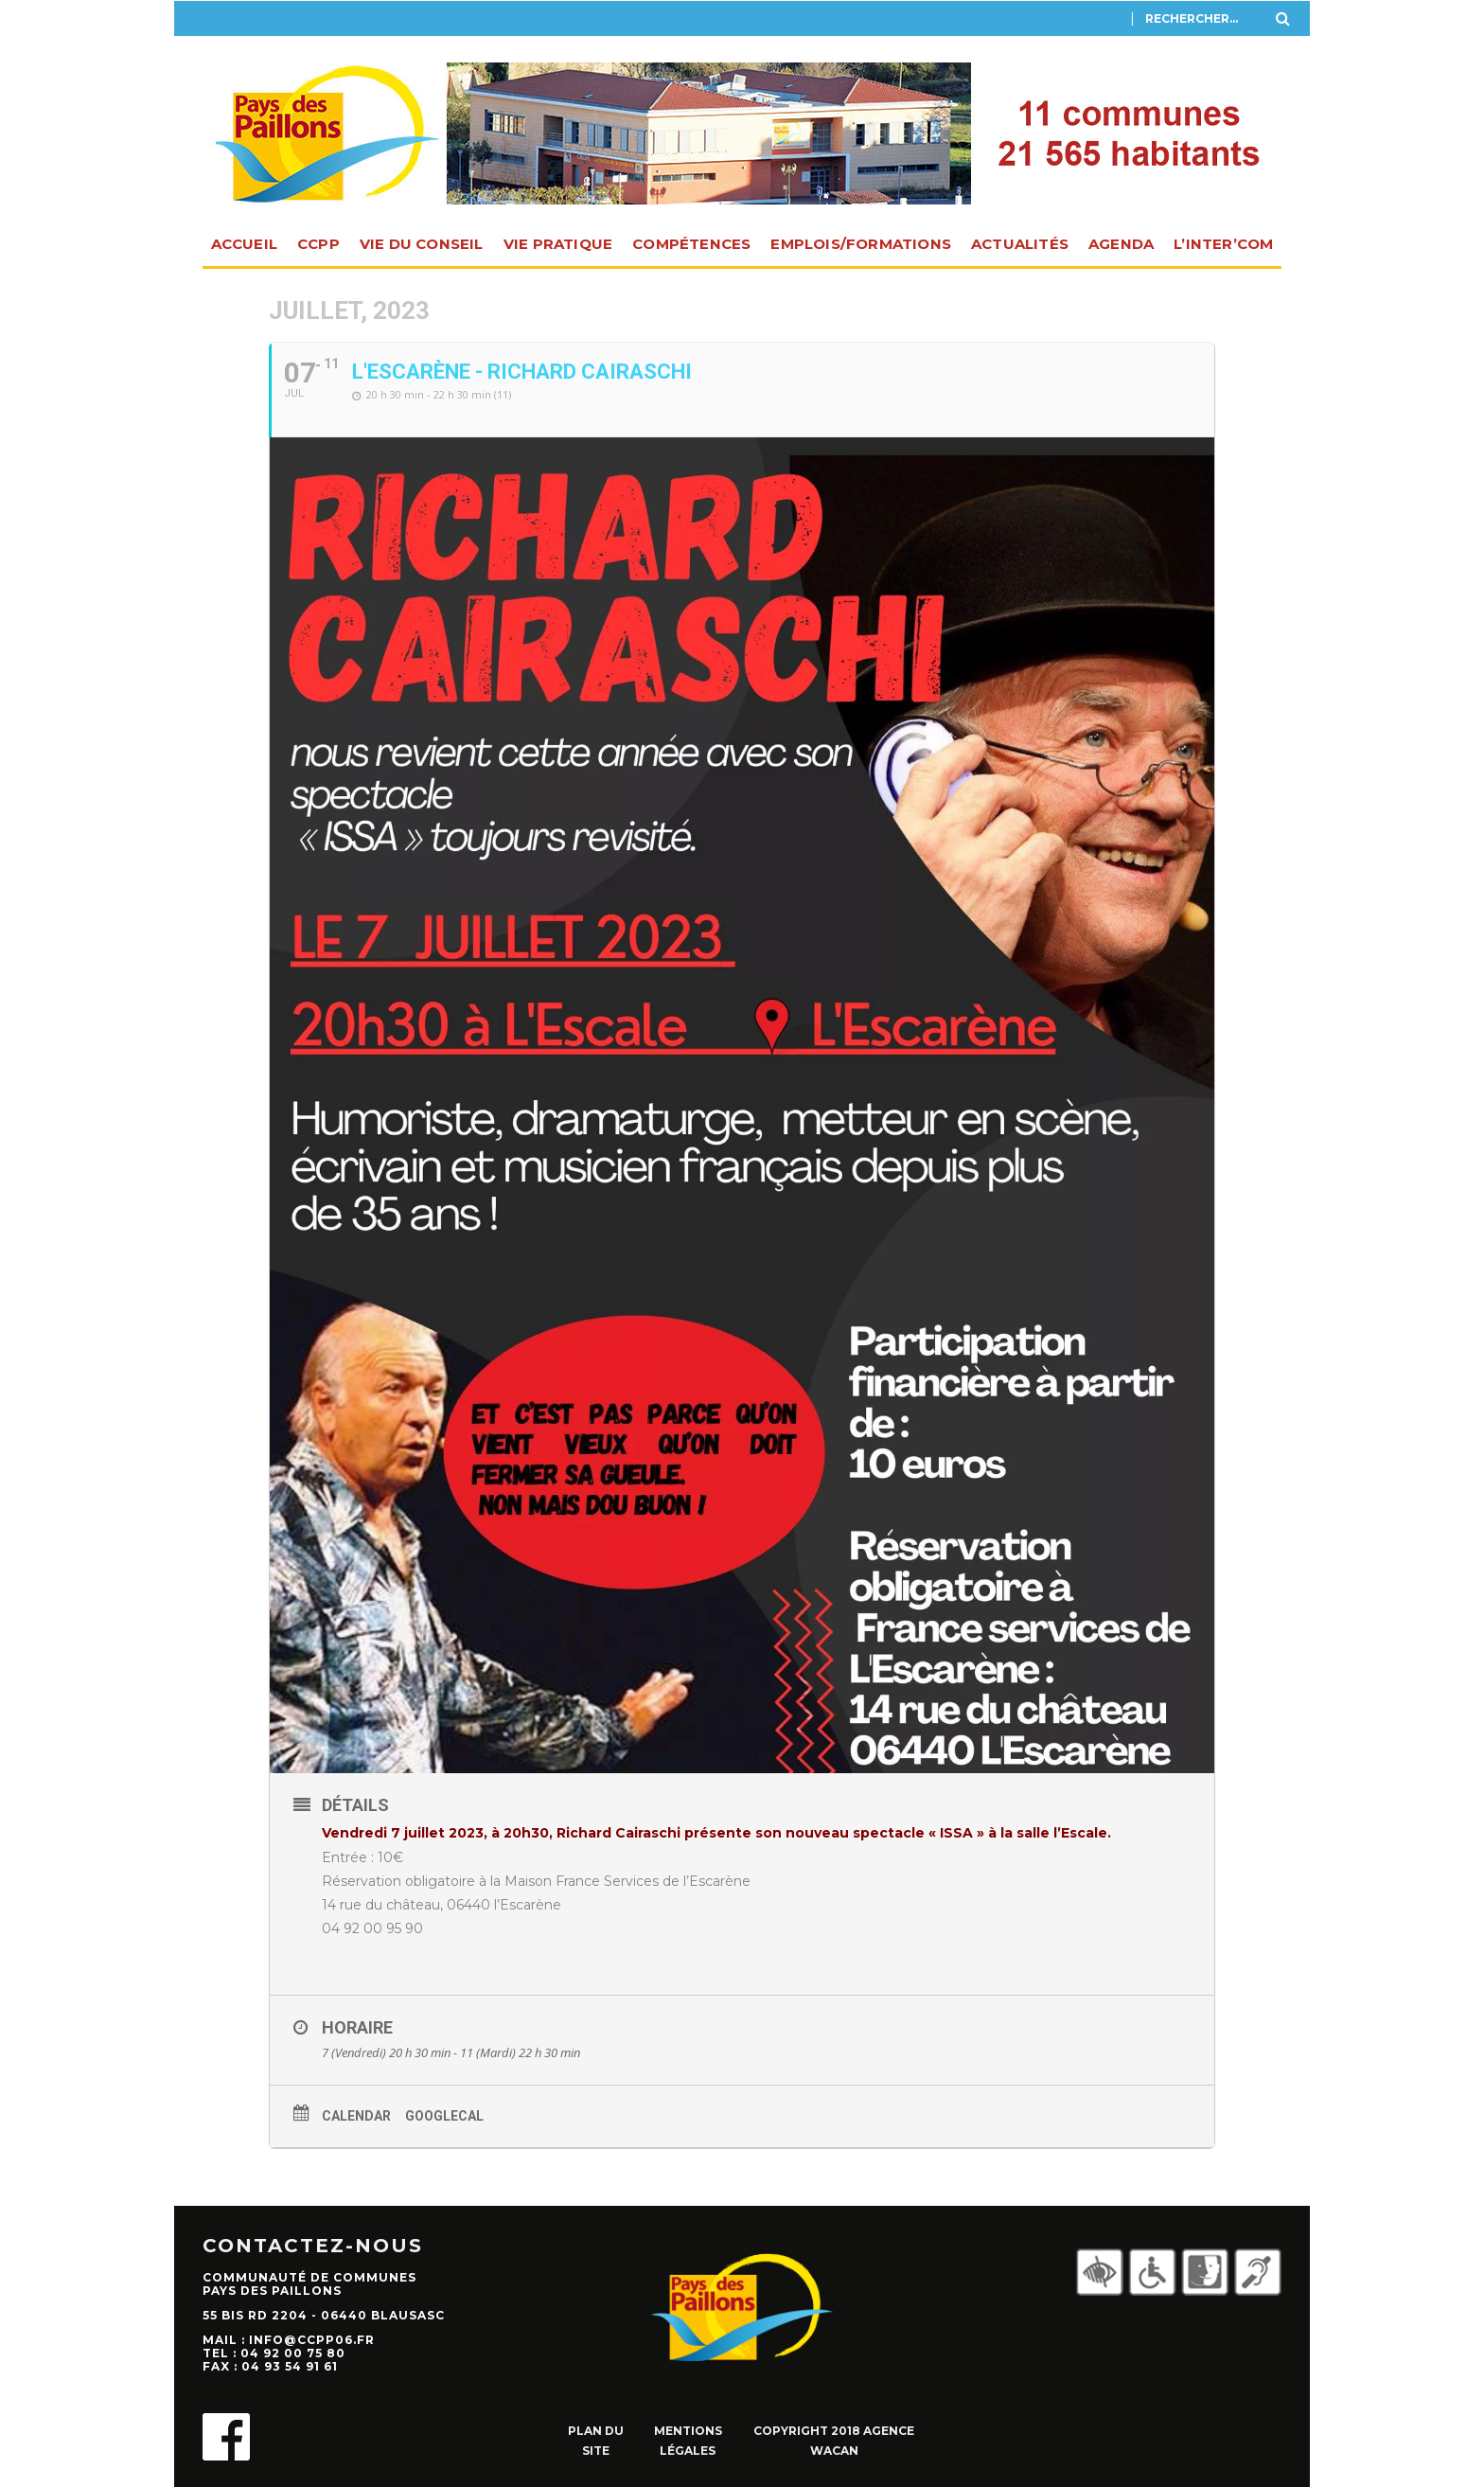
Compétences (691, 244)
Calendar (356, 2115)
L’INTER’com (1223, 244)
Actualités (1020, 244)
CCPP (318, 244)
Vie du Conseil (422, 244)
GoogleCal (444, 2115)
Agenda (1121, 244)
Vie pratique (558, 244)
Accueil (244, 244)
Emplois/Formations (860, 244)
